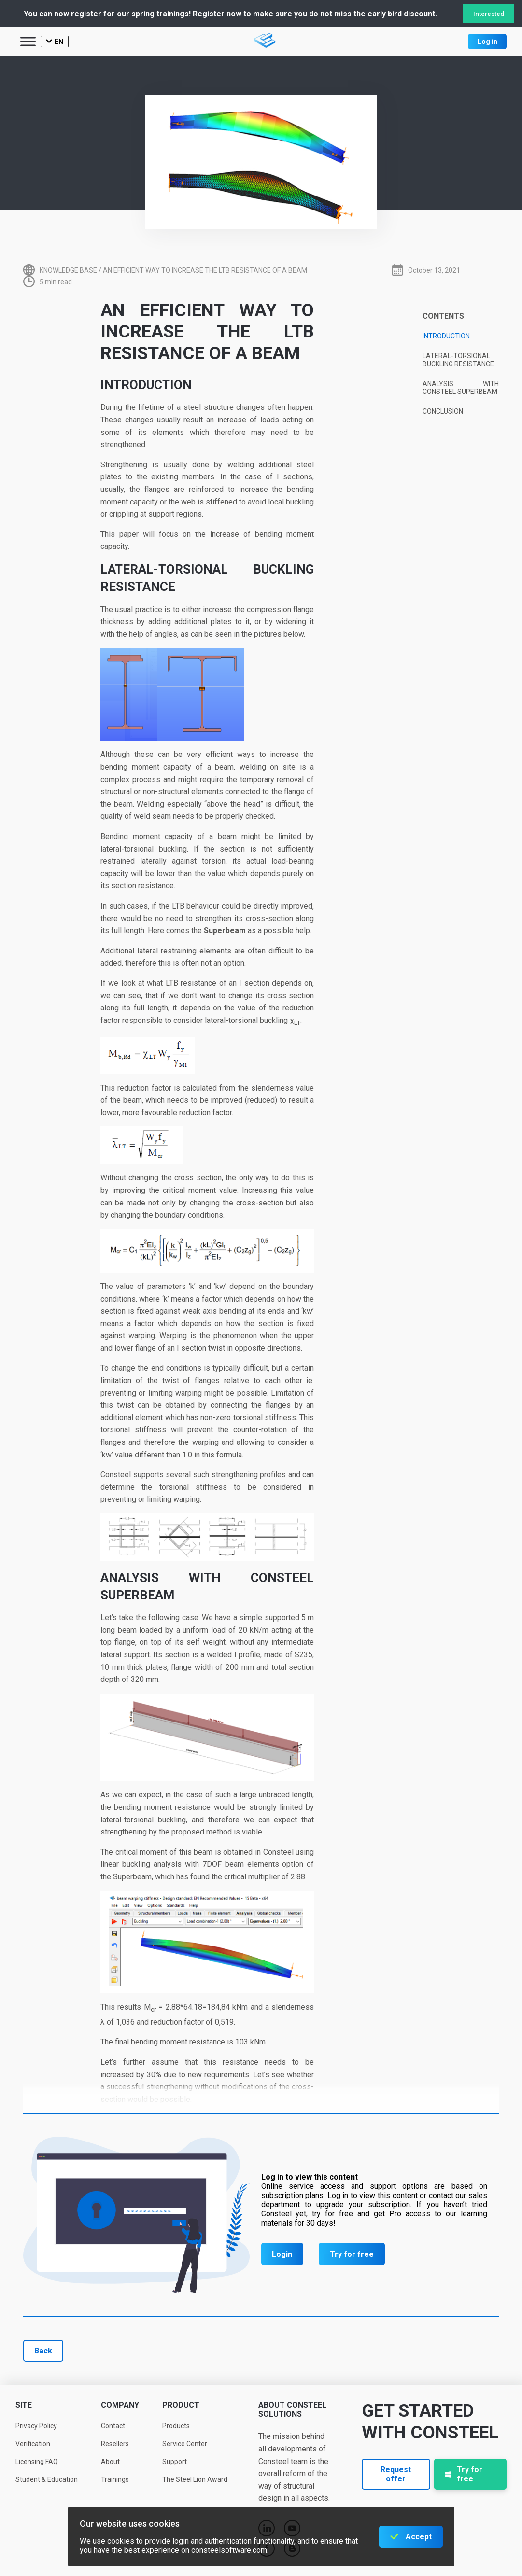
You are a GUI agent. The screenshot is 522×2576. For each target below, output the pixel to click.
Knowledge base (68, 270)
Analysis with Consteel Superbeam (461, 388)
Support (174, 2461)
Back (43, 2350)
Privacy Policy (36, 2426)
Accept (419, 2536)
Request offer (396, 2474)
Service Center (184, 2444)
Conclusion (443, 411)
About (110, 2461)
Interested (488, 13)
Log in (487, 41)
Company (120, 2404)
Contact (113, 2426)
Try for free (352, 2254)
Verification (32, 2444)
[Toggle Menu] (28, 41)
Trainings (115, 2479)
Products (176, 2426)
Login (282, 2254)
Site (23, 2404)
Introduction (446, 336)
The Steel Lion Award (194, 2479)
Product (180, 2404)
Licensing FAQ (36, 2461)
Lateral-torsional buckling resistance (458, 360)
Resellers (115, 2444)
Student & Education (46, 2479)
